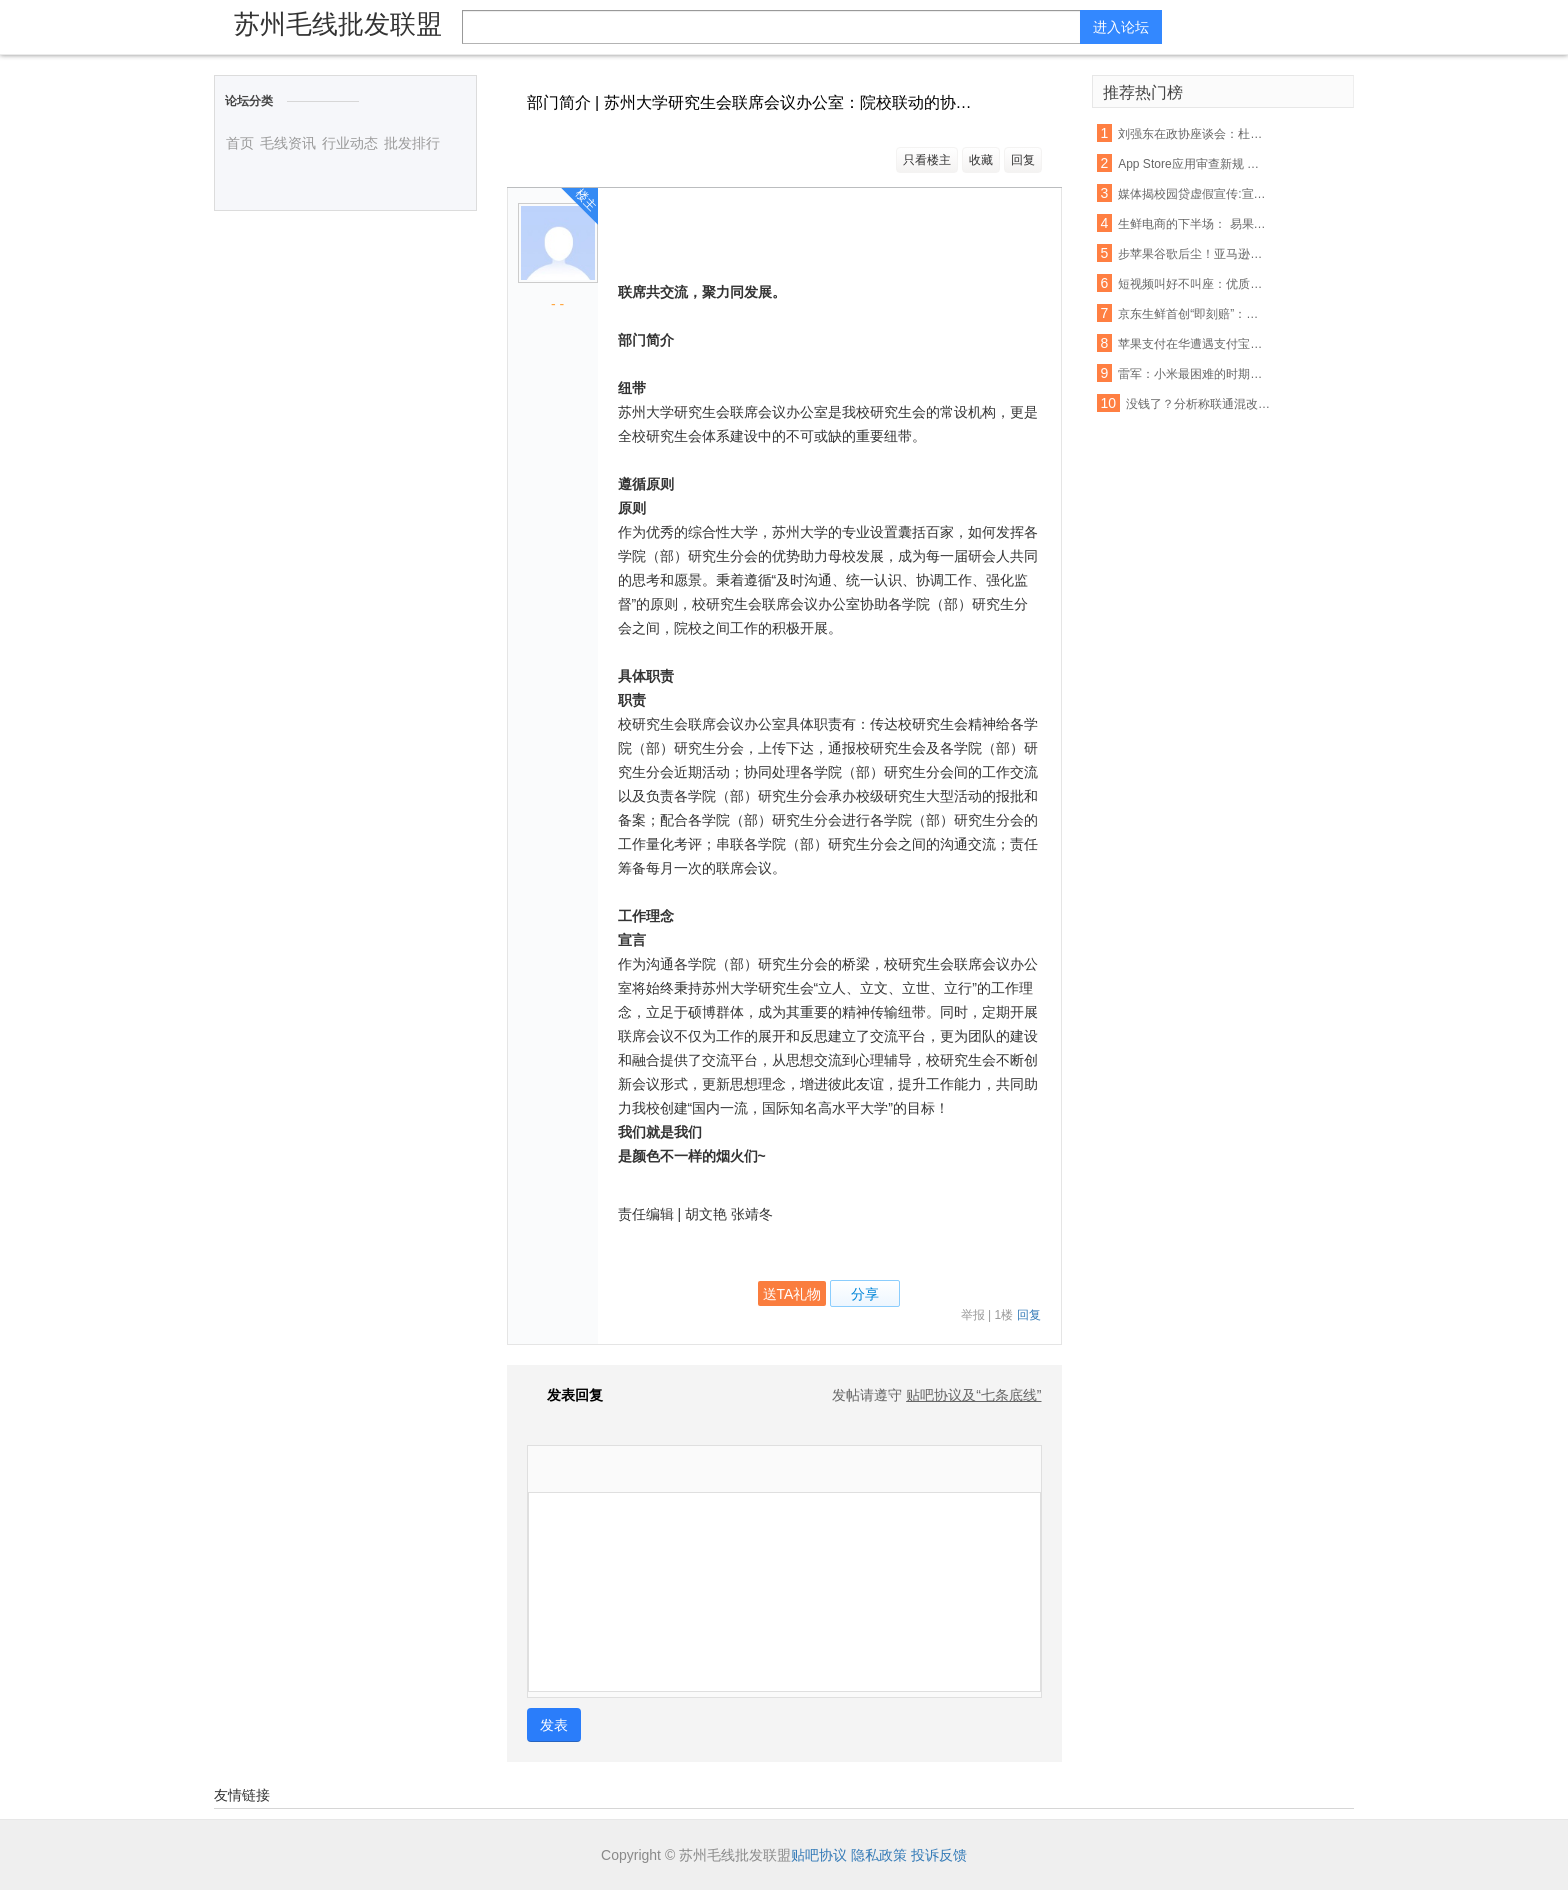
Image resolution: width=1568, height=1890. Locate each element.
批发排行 (412, 143)
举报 (973, 1315)
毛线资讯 (288, 143)
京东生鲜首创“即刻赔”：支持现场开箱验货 (1194, 314)
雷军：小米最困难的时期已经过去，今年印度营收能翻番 (1194, 374)
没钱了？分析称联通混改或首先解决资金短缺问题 (1202, 404)
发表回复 (565, 1395)
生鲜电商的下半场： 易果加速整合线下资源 (1194, 224)
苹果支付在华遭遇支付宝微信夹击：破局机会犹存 (1194, 344)
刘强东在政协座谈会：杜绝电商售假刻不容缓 (1194, 134)
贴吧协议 (819, 1855)
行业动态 (350, 143)
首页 (240, 143)
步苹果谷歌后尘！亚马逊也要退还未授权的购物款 (1194, 254)
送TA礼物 (792, 1294)
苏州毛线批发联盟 (338, 24)
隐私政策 (879, 1855)
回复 (1023, 160)
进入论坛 (1121, 27)
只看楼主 (927, 160)
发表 (554, 1725)
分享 (865, 1294)
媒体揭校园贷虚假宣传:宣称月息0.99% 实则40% (1194, 194)
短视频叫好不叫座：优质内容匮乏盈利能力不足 (1194, 284)
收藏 (981, 160)
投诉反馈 (939, 1855)
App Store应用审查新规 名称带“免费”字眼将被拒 (1194, 164)
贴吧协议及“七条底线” (973, 1395)
